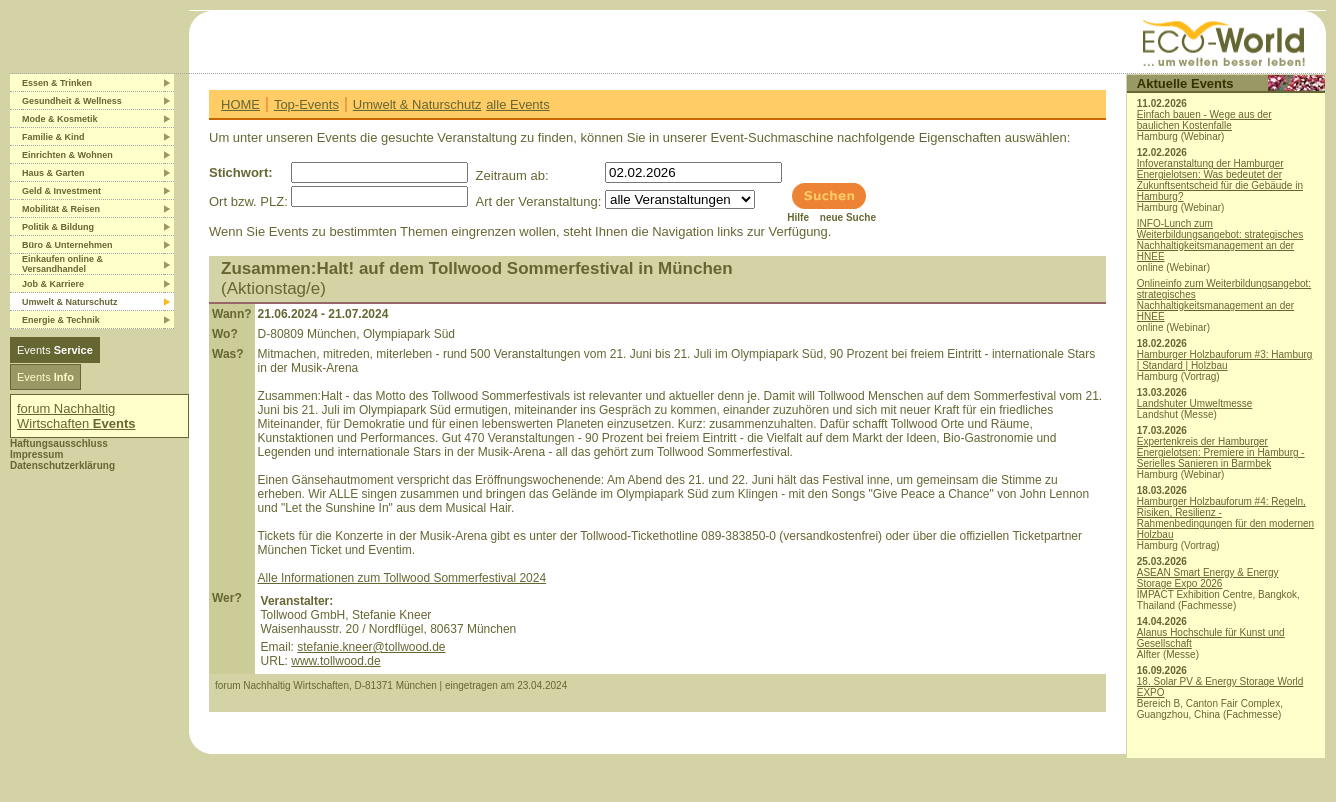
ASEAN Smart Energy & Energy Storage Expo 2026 (1208, 578)
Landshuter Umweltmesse (1195, 403)
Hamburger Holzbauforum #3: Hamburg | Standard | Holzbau (1225, 360)
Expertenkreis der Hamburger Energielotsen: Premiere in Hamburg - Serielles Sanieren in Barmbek (1221, 452)
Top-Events (306, 104)
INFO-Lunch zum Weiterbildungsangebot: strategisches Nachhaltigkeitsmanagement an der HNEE (1220, 240)
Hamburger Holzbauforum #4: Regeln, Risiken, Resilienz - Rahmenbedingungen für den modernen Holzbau (1225, 518)
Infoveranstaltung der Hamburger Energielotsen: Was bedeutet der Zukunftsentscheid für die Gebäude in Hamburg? (1220, 180)
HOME (240, 104)
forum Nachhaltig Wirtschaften (76, 416)
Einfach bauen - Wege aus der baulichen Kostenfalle (1204, 120)
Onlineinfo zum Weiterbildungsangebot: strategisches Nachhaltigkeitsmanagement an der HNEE (1224, 300)
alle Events (518, 104)
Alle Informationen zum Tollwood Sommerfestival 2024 (402, 578)
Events (55, 350)
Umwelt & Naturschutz (417, 104)
